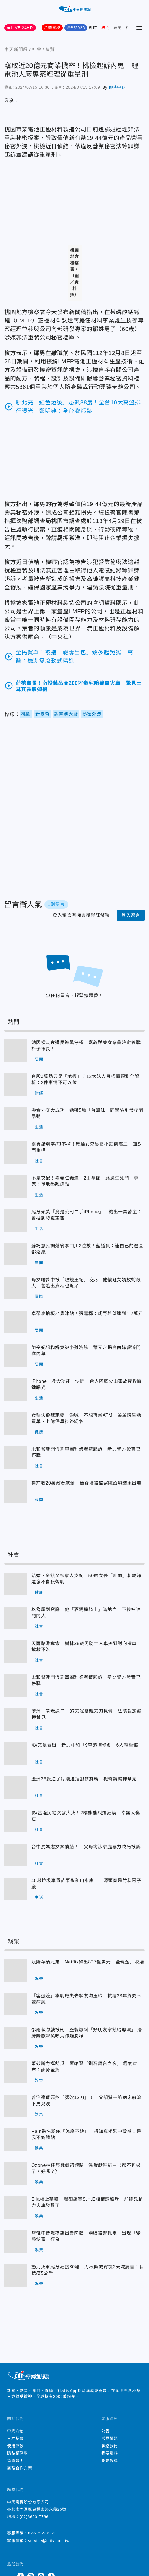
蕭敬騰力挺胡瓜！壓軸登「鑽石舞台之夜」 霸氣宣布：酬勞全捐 (84, 2066)
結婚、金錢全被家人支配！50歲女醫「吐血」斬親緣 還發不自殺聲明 (88, 1578)
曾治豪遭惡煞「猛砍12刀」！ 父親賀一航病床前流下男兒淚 (86, 2100)
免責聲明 (15, 2460)
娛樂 (39, 1978)
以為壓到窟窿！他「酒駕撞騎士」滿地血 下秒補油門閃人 (86, 1612)
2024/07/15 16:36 (32, 87)
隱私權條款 (17, 2453)
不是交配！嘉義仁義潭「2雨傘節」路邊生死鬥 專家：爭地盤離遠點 (85, 1181)
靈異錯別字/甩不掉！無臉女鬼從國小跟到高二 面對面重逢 (86, 1147)
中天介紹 (15, 2431)
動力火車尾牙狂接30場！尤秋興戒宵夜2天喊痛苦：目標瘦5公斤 (87, 2270)
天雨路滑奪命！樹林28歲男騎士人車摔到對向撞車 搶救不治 (86, 1646)
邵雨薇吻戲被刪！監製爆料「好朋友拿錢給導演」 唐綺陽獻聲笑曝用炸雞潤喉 (86, 2032)
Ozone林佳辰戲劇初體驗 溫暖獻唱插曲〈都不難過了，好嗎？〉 (86, 2168)
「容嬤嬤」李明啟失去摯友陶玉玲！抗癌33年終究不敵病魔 (86, 1998)
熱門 (105, 27)
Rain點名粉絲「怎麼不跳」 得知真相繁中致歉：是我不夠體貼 (86, 2134)
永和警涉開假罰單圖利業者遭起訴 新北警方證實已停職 (86, 1452)
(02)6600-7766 (34, 2516)
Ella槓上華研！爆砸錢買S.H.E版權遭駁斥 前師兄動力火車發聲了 (87, 2202)
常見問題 (109, 2438)
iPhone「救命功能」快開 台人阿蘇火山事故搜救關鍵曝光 (86, 1384)
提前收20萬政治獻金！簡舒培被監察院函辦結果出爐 (86, 1483)
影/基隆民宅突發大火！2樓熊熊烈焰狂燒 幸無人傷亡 (85, 1815)
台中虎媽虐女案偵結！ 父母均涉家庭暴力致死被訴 (86, 1846)
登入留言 (130, 915)
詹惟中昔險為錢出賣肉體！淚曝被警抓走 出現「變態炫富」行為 (86, 2236)
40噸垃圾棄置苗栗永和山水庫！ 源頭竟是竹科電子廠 (86, 1883)
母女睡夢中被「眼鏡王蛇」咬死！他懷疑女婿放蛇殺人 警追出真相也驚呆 (86, 1282)
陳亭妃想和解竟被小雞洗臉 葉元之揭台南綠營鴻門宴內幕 (86, 1350)
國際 (39, 1296)
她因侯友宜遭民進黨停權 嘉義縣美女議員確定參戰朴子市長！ (86, 1045)
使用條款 (15, 2446)
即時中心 (117, 87)
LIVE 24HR (22, 27)
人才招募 (15, 2438)
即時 (93, 27)
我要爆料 (109, 2453)
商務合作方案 (19, 2468)
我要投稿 (109, 2460)
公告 (105, 2431)
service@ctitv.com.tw (49, 2540)
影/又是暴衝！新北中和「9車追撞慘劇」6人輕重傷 (84, 1745)
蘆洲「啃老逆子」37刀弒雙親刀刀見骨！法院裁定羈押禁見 (86, 1714)
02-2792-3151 (41, 2533)
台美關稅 (52, 27)
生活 (39, 1127)
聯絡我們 (109, 2446)
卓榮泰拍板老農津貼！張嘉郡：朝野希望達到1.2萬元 (87, 1313)
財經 (39, 1093)
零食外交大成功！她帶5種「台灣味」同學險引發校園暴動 (87, 1113)
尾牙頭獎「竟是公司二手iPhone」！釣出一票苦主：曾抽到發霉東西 (86, 1215)
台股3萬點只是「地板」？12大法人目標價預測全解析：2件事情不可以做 (85, 1079)
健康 (39, 1432)
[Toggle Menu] (139, 28)
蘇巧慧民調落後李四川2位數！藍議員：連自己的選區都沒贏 (87, 1248)
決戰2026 (76, 27)
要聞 (117, 27)
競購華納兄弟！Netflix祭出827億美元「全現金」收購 (87, 1962)
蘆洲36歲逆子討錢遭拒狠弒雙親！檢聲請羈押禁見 (84, 1779)
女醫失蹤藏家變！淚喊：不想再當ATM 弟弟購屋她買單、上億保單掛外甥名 (86, 1418)
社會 (39, 1161)
